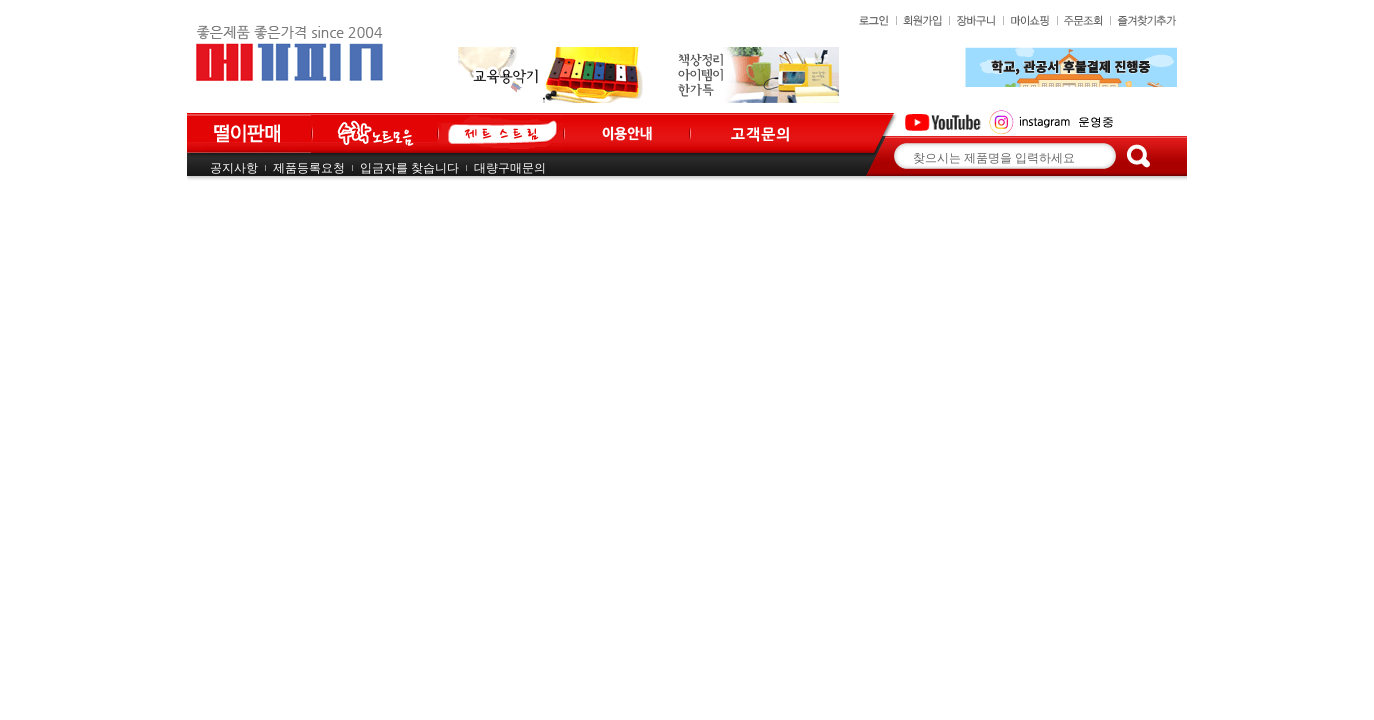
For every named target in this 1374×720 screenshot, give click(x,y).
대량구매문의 (510, 168)
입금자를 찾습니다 (409, 168)
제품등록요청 (309, 168)
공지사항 (234, 168)
